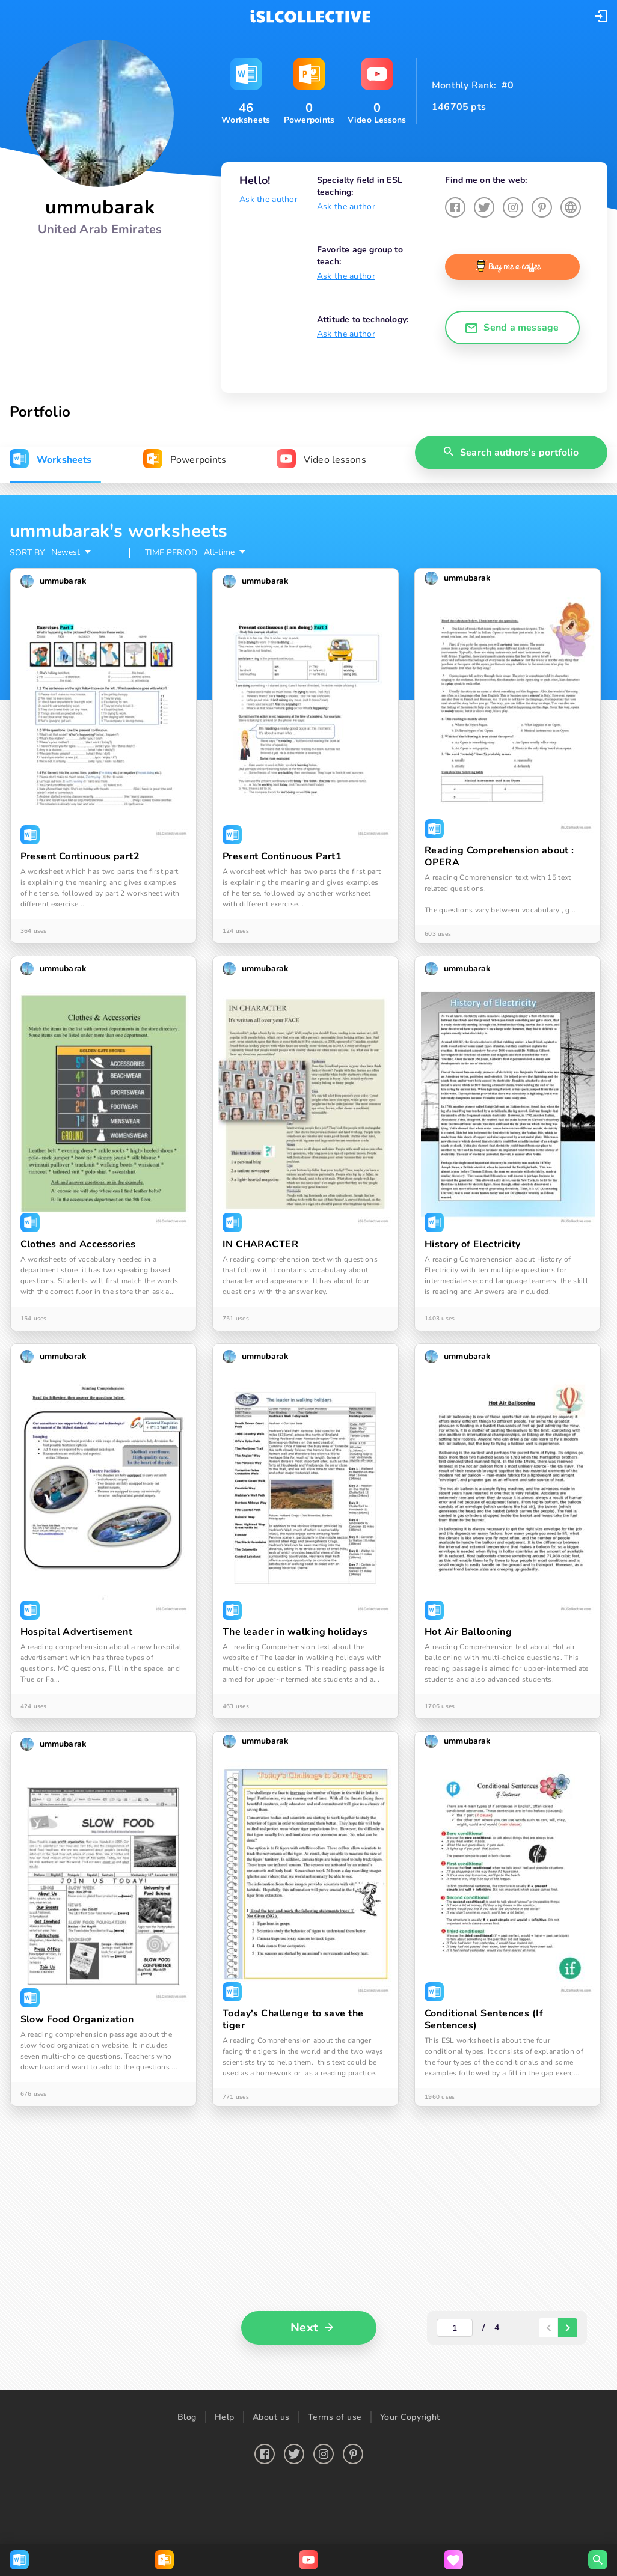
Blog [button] (187, 2417)
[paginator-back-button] (548, 2327)
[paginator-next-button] (567, 2327)
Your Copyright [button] (410, 2417)
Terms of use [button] (335, 2417)
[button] (601, 16)
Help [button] (225, 2417)
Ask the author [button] (268, 199)
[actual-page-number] (455, 2328)
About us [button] (271, 2417)
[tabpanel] (308, 1442)
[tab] (50, 460)
